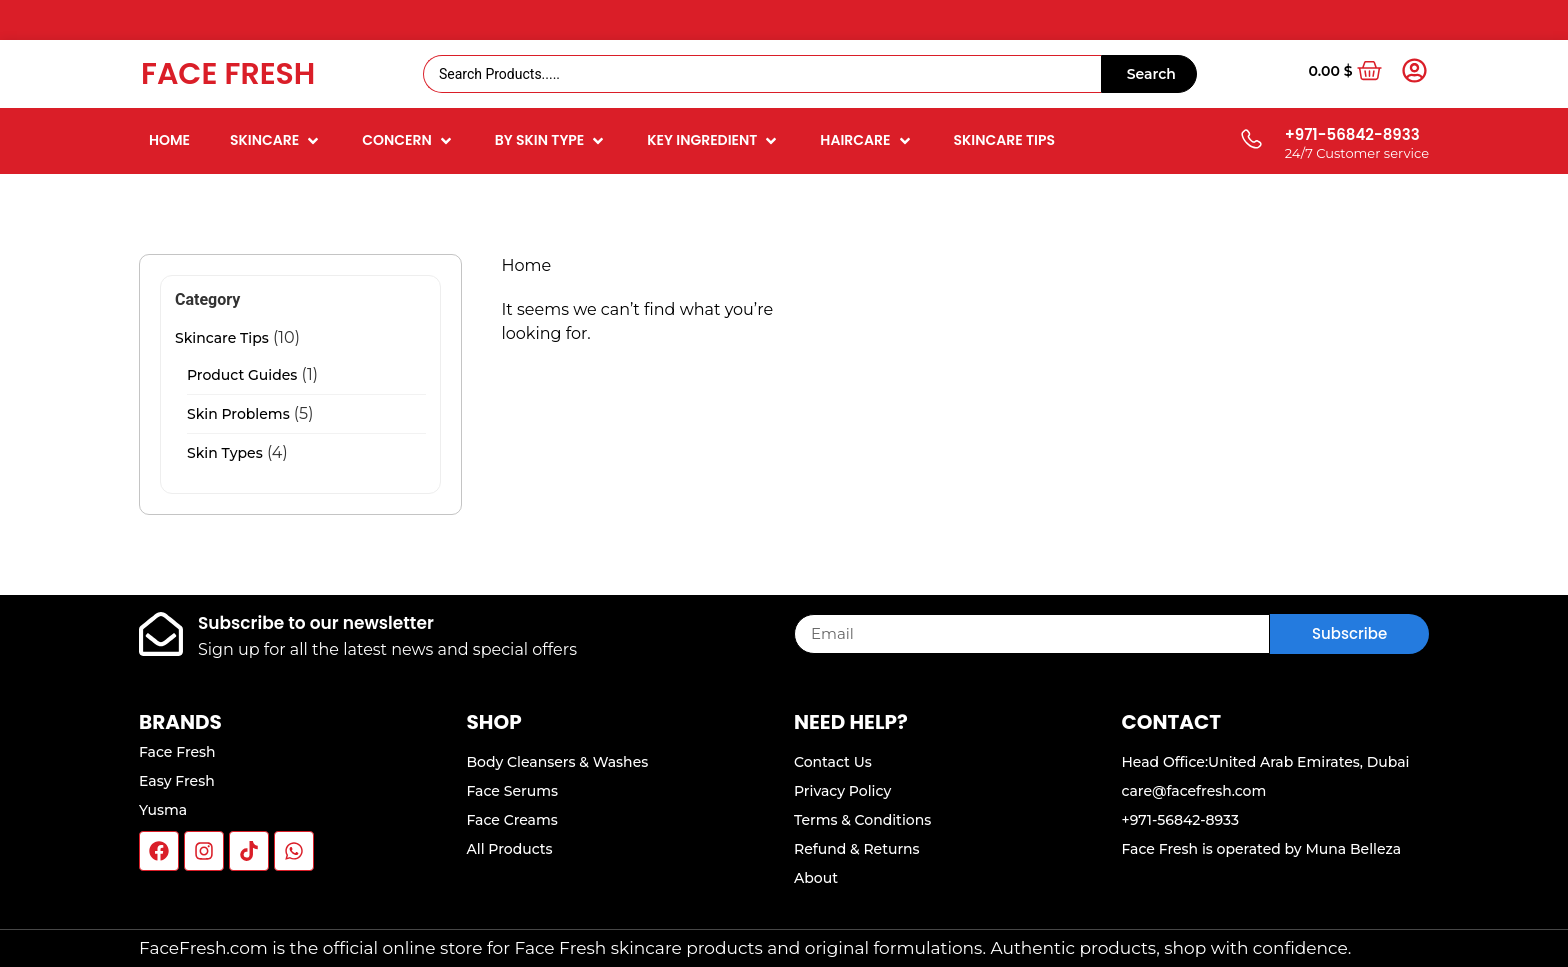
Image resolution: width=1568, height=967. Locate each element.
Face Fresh (228, 74)
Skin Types (225, 453)
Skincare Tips (222, 338)
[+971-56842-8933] (1250, 140)
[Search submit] (1149, 74)
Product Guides (242, 375)
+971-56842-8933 (1352, 134)
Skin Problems (238, 414)
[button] (276, 140)
